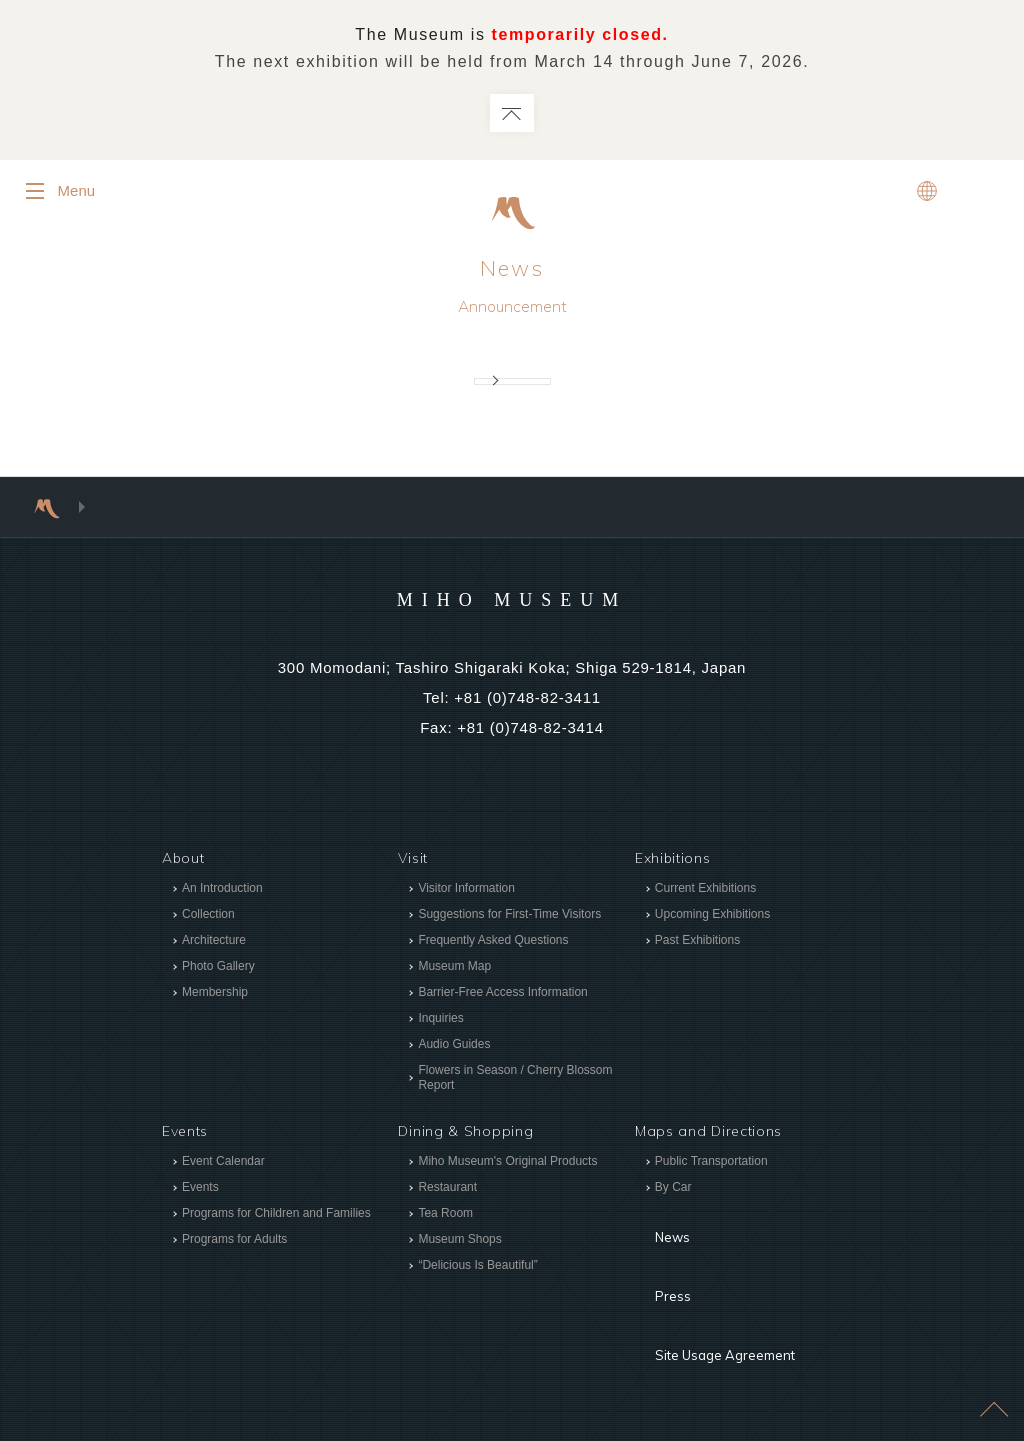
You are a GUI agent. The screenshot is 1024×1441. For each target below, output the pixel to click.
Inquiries (440, 1020)
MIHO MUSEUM (511, 600)
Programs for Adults (234, 1242)
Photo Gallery (218, 968)
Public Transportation (711, 1164)
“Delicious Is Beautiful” (477, 1268)
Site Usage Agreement (715, 1286)
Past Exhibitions (697, 942)
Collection (208, 916)
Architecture (214, 942)
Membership (215, 994)
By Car (673, 1190)
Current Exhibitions (705, 890)
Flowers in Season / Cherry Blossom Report (515, 1079)
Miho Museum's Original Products (507, 1164)
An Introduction (222, 890)
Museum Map (454, 968)
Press (655, 1256)
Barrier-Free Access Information (502, 994)
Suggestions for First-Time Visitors (509, 916)
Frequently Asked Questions (493, 942)
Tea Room (445, 1216)
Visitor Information (466, 890)
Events (200, 1190)
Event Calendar (223, 1164)
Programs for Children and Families (276, 1216)
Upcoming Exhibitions (712, 916)
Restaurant (447, 1190)
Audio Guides (454, 1046)
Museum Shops (459, 1242)
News (512, 270)
